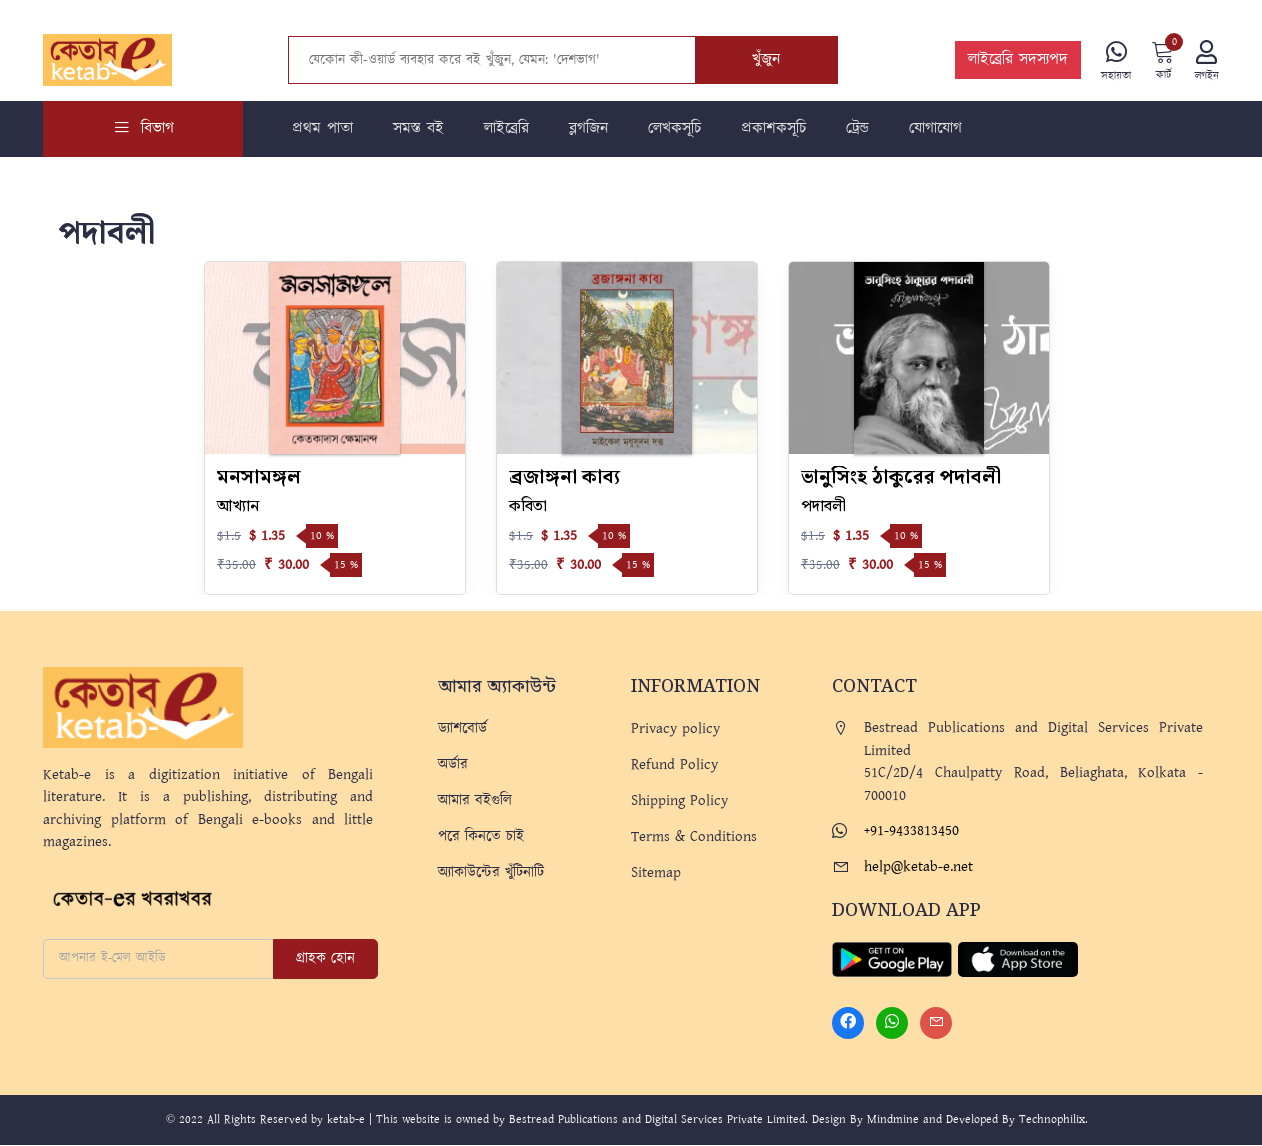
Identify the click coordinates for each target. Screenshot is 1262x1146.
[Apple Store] (1018, 958)
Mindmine (893, 1120)
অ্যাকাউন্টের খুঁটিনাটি (491, 872)
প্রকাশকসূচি (773, 128)
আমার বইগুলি (475, 800)
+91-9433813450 (911, 830)
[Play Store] (892, 958)
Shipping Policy (679, 800)
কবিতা (528, 506)
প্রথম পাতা (322, 128)
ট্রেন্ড (857, 128)
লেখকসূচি (674, 128)
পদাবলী (823, 506)
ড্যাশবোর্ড (462, 728)
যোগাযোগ (935, 128)
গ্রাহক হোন (325, 958)
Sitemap (656, 872)
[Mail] (936, 1024)
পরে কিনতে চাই (481, 836)
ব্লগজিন (588, 128)
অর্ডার (453, 764)
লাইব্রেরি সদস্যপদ (1018, 60)
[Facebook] (848, 1024)
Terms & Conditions (694, 836)
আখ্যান (238, 506)
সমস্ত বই (418, 128)
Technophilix (1052, 1120)
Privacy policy (675, 728)
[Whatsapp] (892, 1024)
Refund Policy (674, 764)
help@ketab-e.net (918, 866)
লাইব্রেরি (506, 128)
